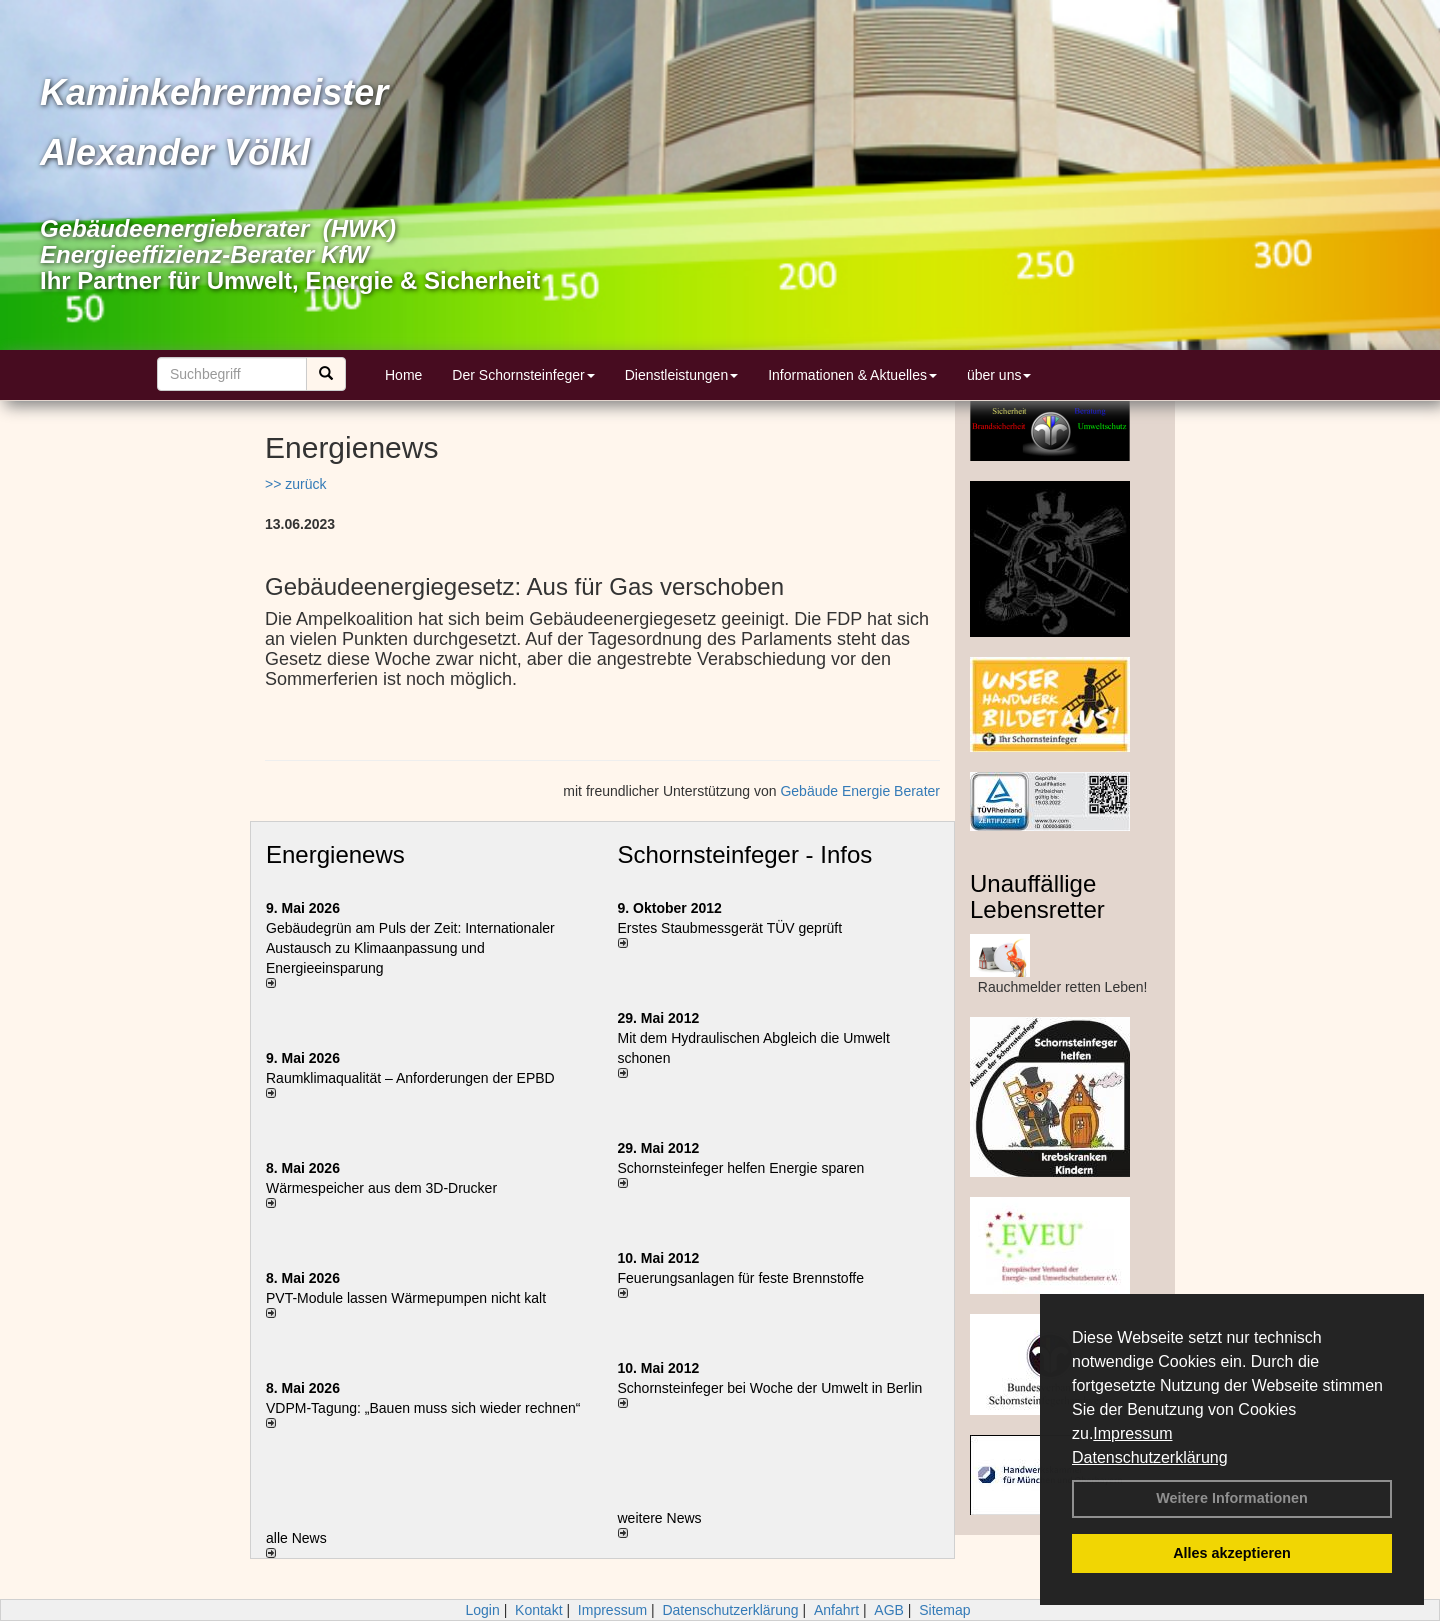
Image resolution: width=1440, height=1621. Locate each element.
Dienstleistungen (682, 375)
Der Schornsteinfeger (523, 375)
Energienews (335, 854)
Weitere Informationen (1232, 1498)
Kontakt (538, 1610)
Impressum (1132, 1433)
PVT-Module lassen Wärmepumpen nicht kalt (406, 1298)
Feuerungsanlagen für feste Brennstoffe (741, 1278)
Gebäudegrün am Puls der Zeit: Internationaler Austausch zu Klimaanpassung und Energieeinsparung (410, 948)
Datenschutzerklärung (1150, 1457)
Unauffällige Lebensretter (1037, 896)
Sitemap (944, 1610)
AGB (889, 1610)
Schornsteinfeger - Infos (745, 854)
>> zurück (295, 484)
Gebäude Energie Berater (860, 791)
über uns (999, 375)
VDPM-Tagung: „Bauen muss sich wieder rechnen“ (423, 1408)
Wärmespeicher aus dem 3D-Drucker (381, 1188)
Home (403, 375)
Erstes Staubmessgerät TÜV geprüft (730, 928)
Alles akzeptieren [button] (1232, 1553)
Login (482, 1610)
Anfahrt (836, 1610)
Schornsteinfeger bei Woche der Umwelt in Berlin (770, 1388)
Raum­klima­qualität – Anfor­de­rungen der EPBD (410, 1078)
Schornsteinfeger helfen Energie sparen (741, 1168)
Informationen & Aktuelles (852, 375)
